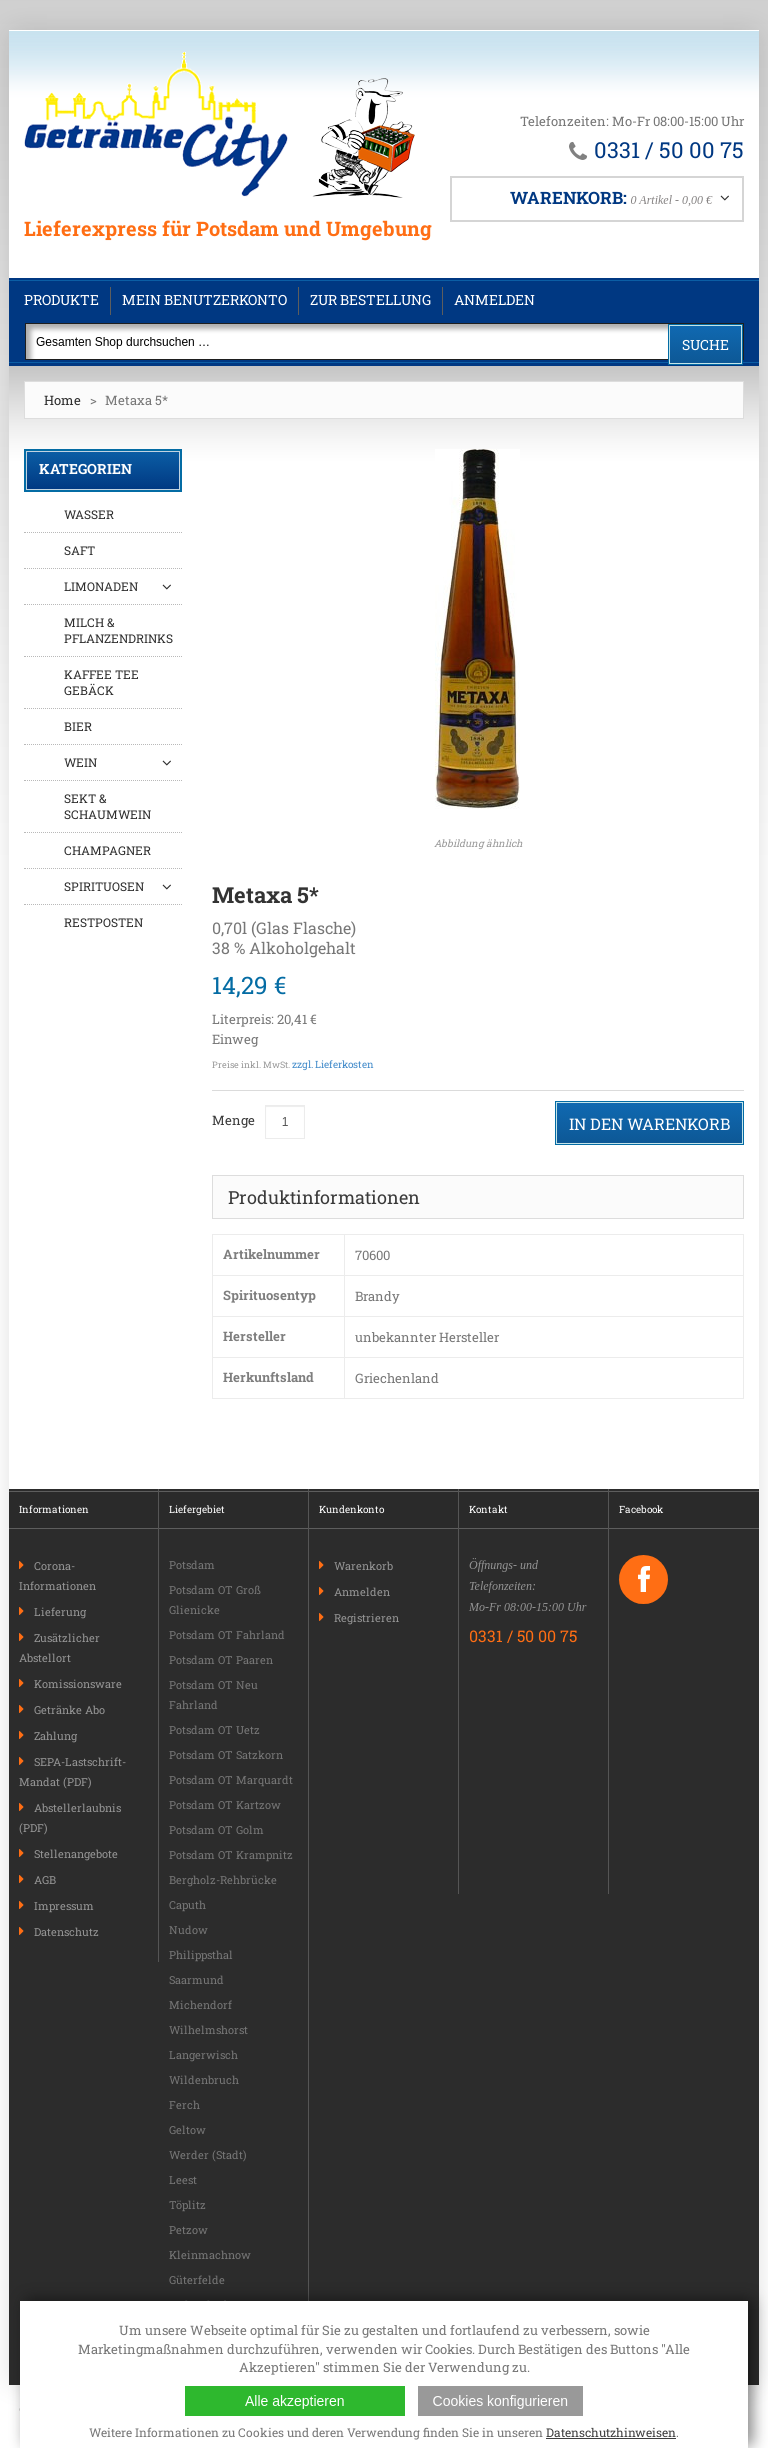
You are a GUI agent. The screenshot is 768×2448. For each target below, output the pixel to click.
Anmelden (494, 299)
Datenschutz (66, 1931)
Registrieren (366, 1617)
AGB (45, 1879)
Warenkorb (363, 1565)
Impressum (64, 1905)
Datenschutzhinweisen (611, 2432)
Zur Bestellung (370, 299)
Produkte (61, 299)
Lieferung (60, 1611)
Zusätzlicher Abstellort (59, 1647)
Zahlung (55, 1735)
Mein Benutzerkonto (204, 299)
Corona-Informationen (57, 1575)
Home (62, 400)
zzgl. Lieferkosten (333, 1064)
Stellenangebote (76, 1853)
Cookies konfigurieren (500, 2401)
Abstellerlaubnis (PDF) (70, 1817)
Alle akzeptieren (295, 2401)
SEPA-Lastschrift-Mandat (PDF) (72, 1771)
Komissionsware (78, 1683)
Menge (233, 1120)
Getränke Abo (69, 1709)
